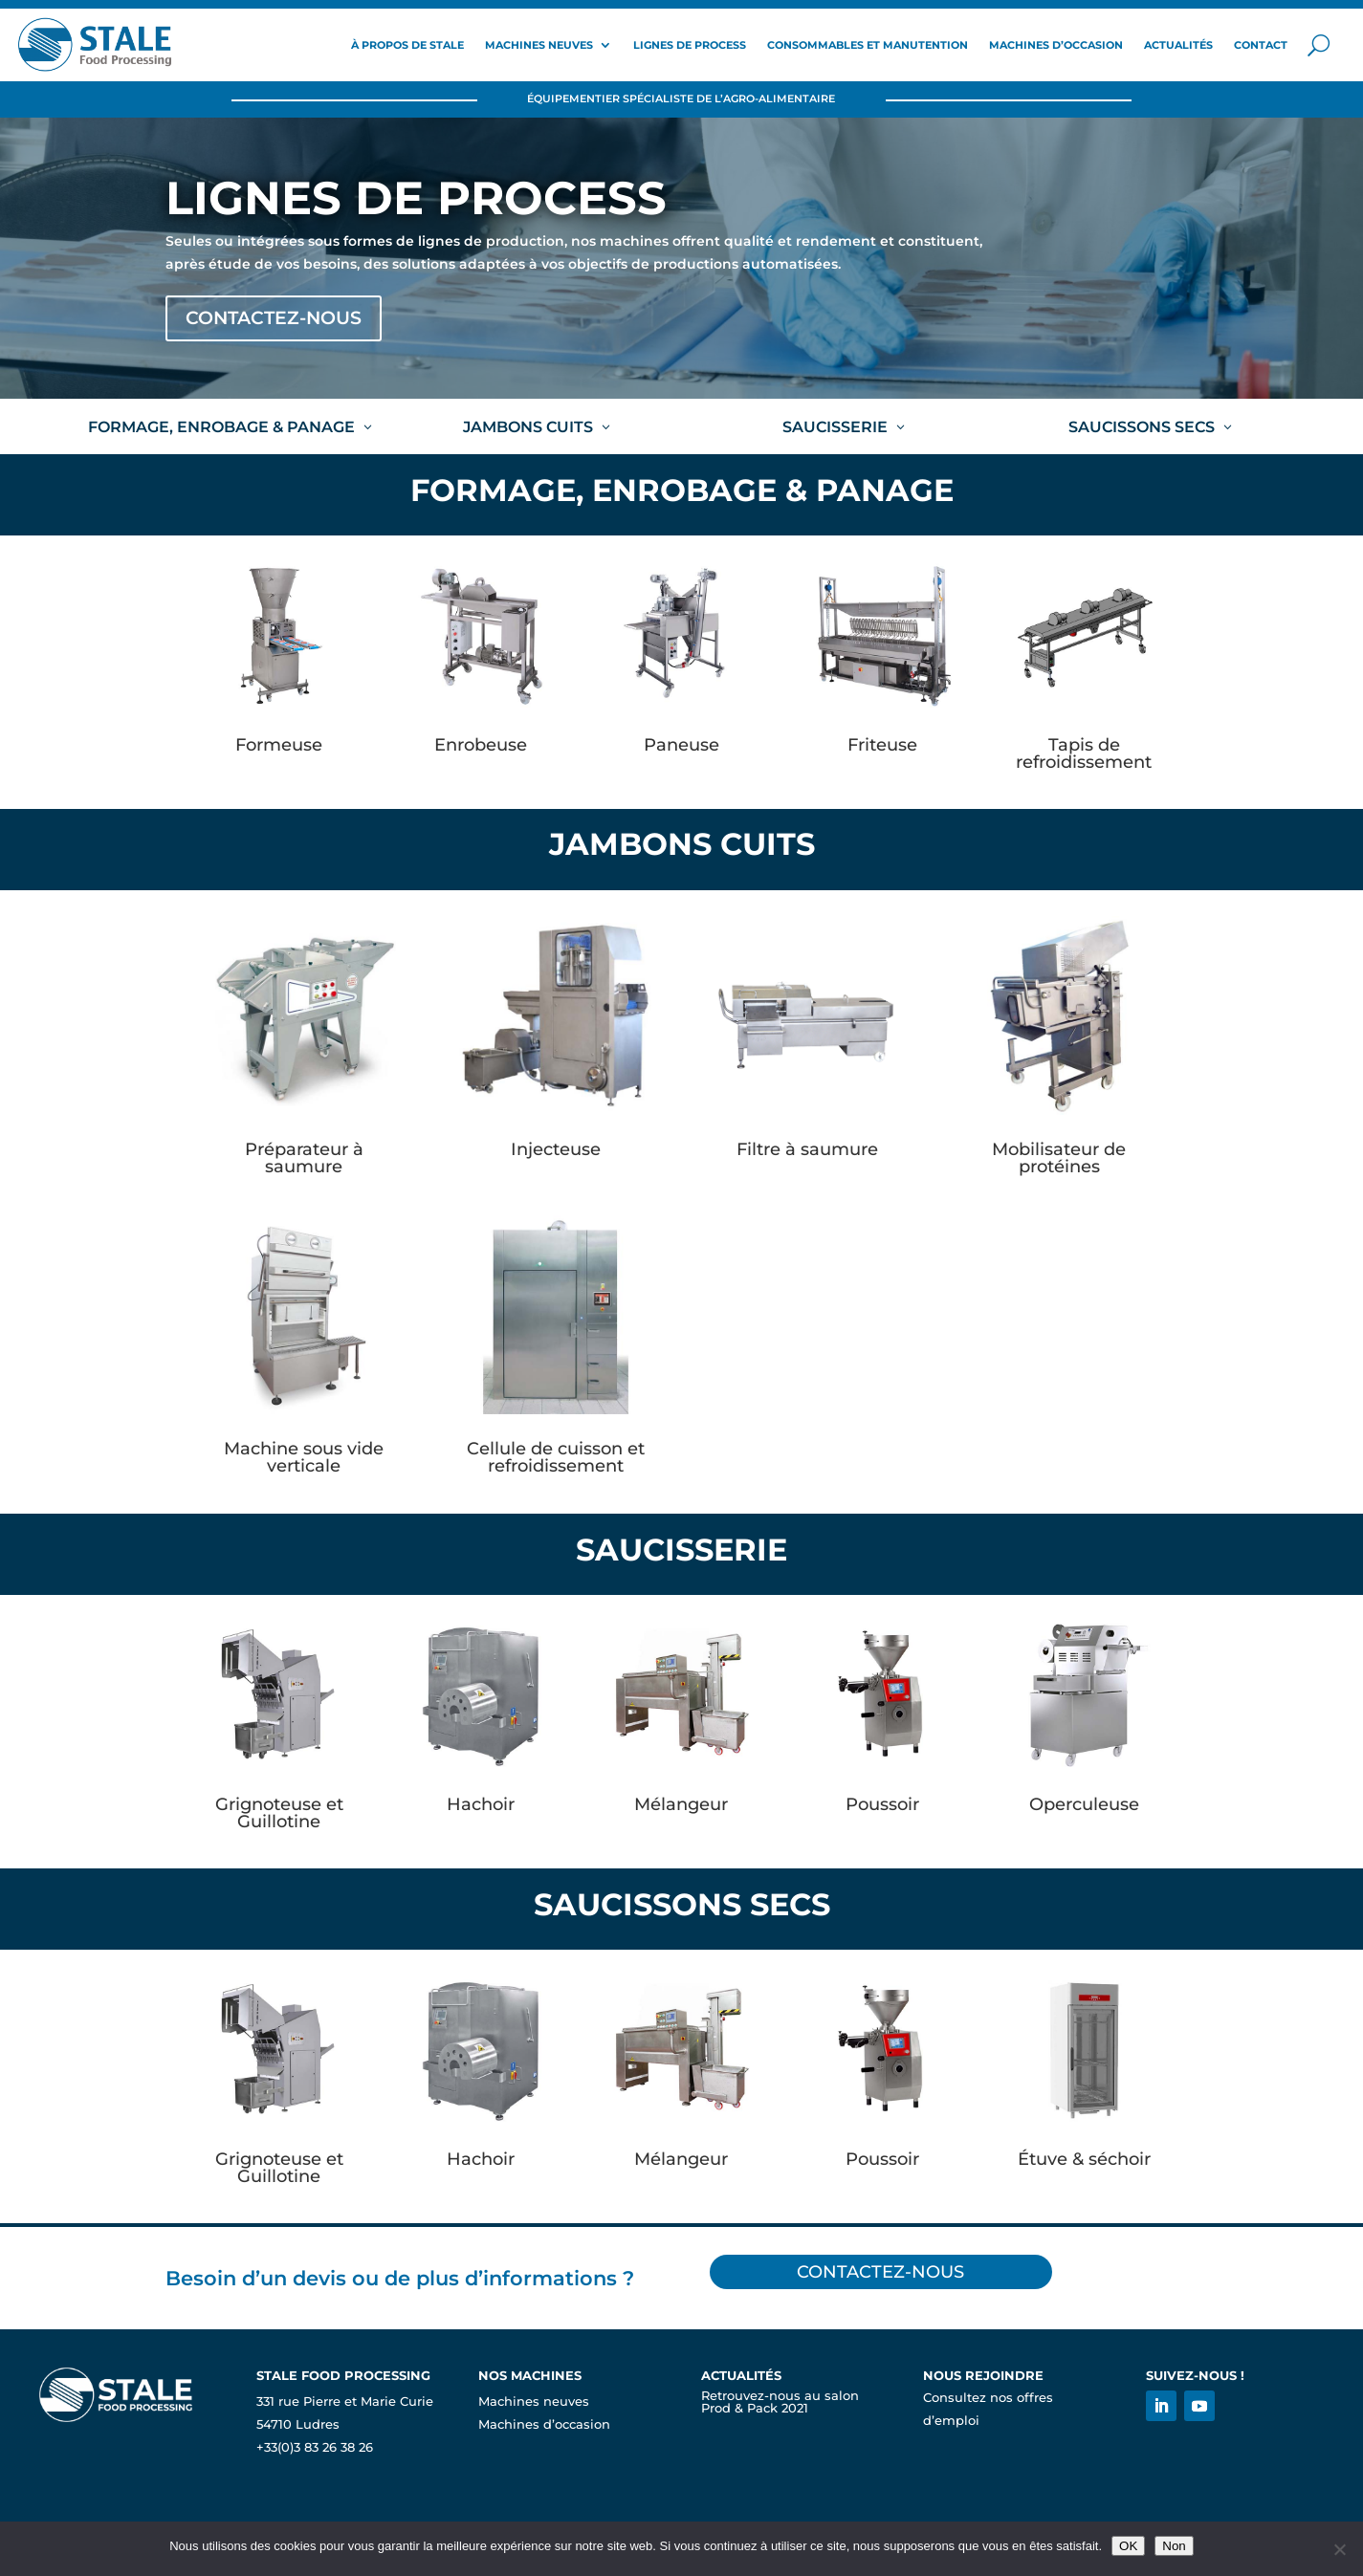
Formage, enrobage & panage (221, 430)
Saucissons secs (1141, 430)
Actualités (1178, 45)
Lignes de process (689, 45)
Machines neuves (539, 45)
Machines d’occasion (1056, 45)
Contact (1260, 45)
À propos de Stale (407, 45)
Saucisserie (835, 430)
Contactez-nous (285, 320)
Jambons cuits (528, 430)
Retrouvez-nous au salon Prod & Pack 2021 (780, 2404)
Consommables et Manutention (867, 45)
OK (1128, 2546)
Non (1173, 2546)
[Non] (1339, 2549)
